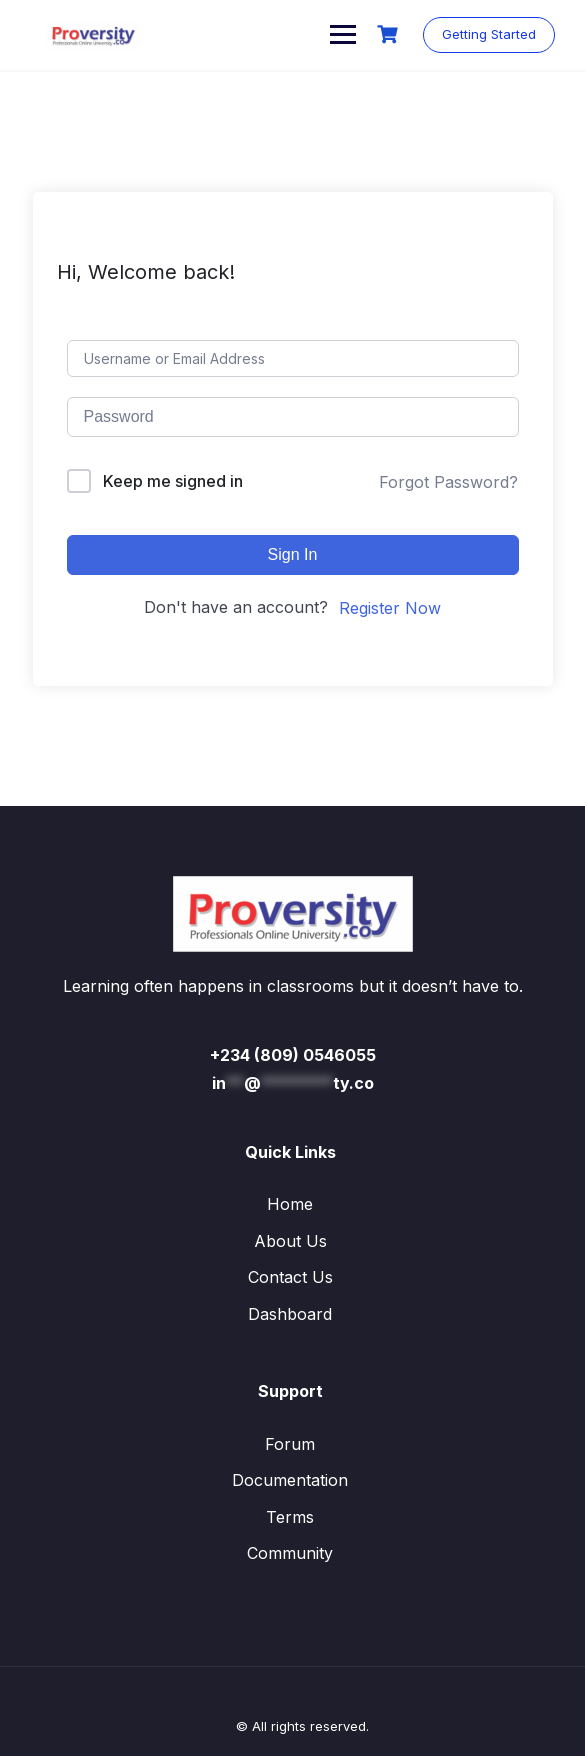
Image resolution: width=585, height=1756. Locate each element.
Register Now (390, 608)
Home (290, 1204)
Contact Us (290, 1277)
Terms (290, 1517)
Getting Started (489, 34)
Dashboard (290, 1314)
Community (290, 1553)
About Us (290, 1241)
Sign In (293, 554)
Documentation (290, 1480)
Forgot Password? (448, 482)
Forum (290, 1444)
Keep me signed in (173, 481)
